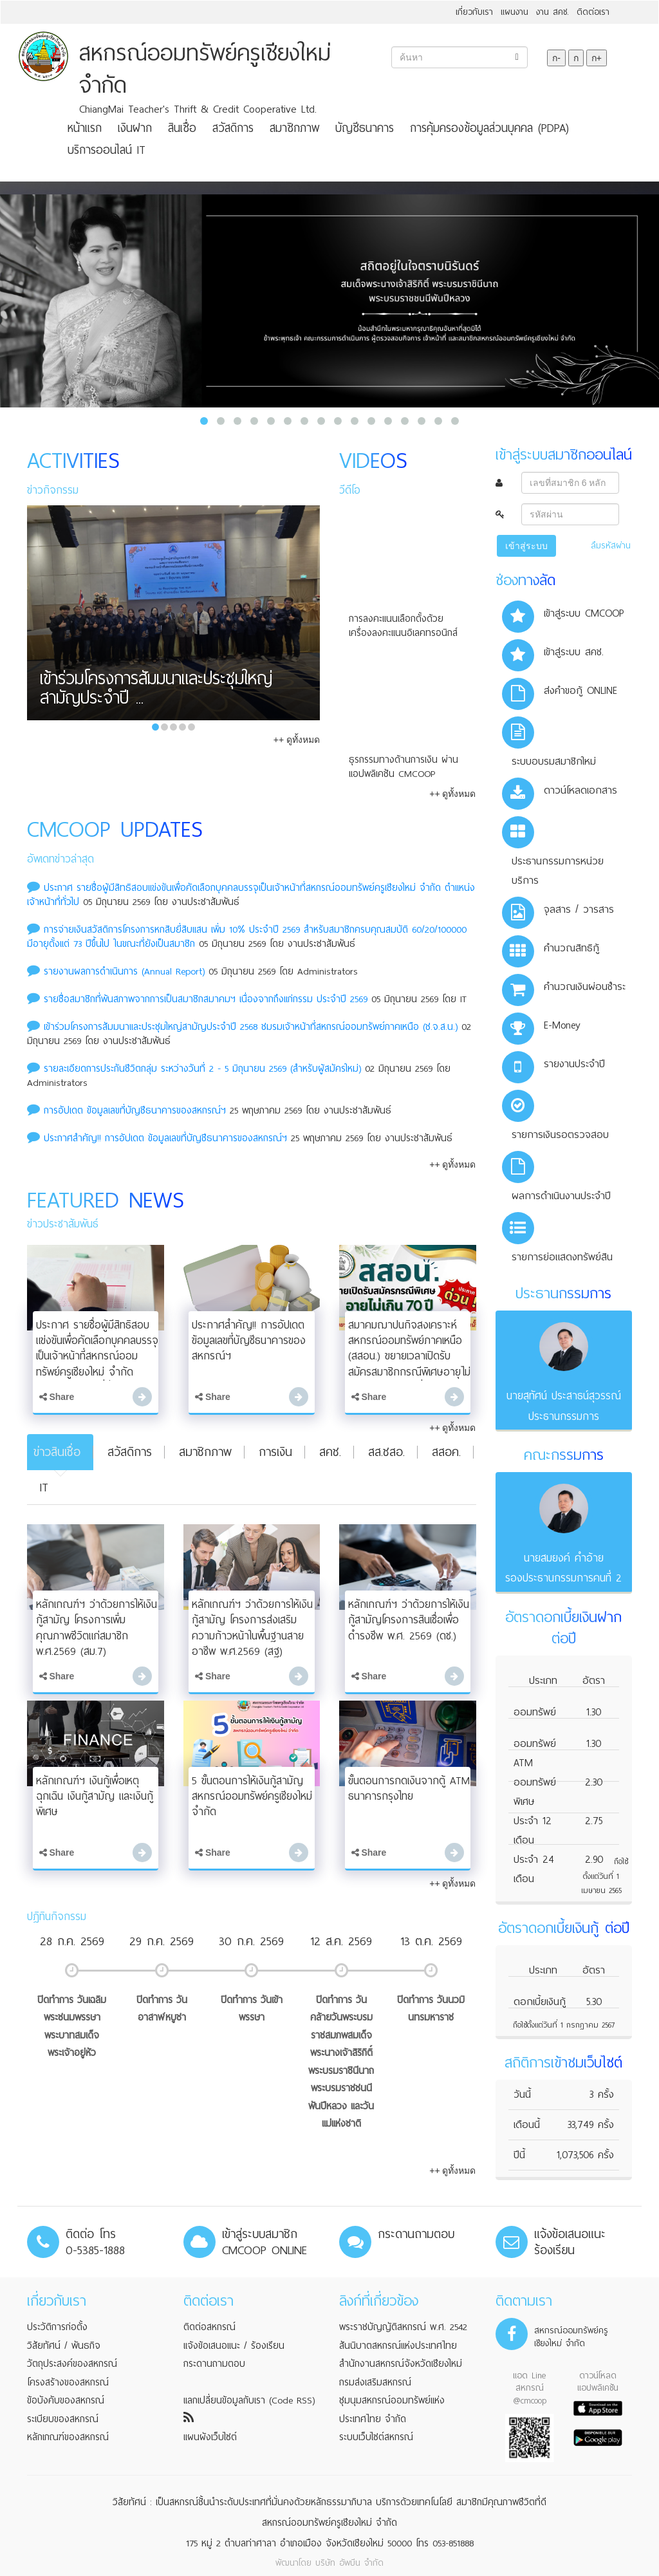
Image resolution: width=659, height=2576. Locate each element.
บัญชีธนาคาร (364, 128)
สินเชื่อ (182, 128)
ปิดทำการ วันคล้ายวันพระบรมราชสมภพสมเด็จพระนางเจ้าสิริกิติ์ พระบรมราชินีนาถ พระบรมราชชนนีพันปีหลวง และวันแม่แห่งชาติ (341, 2062)
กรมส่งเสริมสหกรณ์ (375, 2382)
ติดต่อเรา (593, 12)
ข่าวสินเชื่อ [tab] (56, 1451)
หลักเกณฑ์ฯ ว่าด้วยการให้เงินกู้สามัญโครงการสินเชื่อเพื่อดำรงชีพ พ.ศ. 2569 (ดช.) (408, 1620)
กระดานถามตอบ (214, 2363)
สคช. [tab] (330, 1451)
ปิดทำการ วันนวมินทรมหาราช (431, 2009)
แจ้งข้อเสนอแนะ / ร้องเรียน (233, 2345)
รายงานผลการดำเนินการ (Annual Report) (124, 971)
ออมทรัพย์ (535, 1712)
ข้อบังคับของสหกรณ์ (65, 2400)
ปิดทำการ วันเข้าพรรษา (252, 2009)
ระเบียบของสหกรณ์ (62, 2419)
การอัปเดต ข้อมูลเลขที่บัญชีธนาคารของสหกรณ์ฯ (135, 1110)
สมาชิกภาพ (295, 128)
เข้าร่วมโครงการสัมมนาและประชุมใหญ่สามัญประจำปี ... (156, 691)
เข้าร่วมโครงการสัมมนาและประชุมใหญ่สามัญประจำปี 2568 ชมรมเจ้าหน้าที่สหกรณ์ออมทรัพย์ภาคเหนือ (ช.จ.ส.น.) (251, 1026)
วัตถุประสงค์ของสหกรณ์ (72, 2363)
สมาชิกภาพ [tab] (205, 1451)
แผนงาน (514, 12)
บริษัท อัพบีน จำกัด (349, 2562)
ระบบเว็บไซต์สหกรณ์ (376, 2437)
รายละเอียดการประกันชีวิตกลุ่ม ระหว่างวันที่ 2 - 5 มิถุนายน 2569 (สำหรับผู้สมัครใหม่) (202, 1068)
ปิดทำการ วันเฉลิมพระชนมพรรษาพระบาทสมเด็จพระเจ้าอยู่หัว (71, 2027)
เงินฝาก (135, 128)
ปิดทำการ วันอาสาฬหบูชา (161, 2009)
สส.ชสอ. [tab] (386, 1451)
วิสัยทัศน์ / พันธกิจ (63, 2345)
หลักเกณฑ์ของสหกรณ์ (68, 2437)
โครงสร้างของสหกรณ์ (68, 2382)
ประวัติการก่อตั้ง (57, 2327)
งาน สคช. (552, 12)
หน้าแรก (85, 128)
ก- (556, 58)
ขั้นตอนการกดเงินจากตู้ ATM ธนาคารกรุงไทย (409, 1788)
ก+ (596, 58)
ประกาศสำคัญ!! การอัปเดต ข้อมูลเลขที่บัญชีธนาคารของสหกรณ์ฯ (167, 1138)
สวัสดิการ (233, 128)
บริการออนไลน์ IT (106, 150)
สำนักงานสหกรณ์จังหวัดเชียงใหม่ (400, 2363)
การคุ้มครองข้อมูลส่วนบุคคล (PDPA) (489, 128)
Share (57, 1397)
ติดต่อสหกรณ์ (209, 2327)
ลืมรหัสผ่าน (611, 545)
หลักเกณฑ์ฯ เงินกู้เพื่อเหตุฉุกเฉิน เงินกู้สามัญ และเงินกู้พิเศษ (94, 1796)
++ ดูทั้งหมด (297, 739)
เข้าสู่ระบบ (526, 546)
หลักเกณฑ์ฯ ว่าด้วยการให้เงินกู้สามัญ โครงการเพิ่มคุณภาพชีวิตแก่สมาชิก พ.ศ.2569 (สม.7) (96, 1628)
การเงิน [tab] (275, 1451)
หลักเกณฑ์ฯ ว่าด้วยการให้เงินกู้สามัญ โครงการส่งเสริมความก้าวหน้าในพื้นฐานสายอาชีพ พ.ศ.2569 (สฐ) (252, 1628)
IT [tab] (44, 1487)
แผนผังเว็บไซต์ (210, 2437)
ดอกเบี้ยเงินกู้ (540, 2001)
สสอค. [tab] (446, 1451)
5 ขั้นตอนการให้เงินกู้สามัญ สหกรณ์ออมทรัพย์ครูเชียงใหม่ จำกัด (252, 1796)
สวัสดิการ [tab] (129, 1451)
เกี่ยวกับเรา (474, 12)
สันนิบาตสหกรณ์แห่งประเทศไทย (398, 2345)
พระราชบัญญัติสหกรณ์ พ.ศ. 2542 (403, 2327)
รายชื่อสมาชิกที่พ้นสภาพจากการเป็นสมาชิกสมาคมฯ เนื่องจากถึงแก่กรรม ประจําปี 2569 (205, 999)
